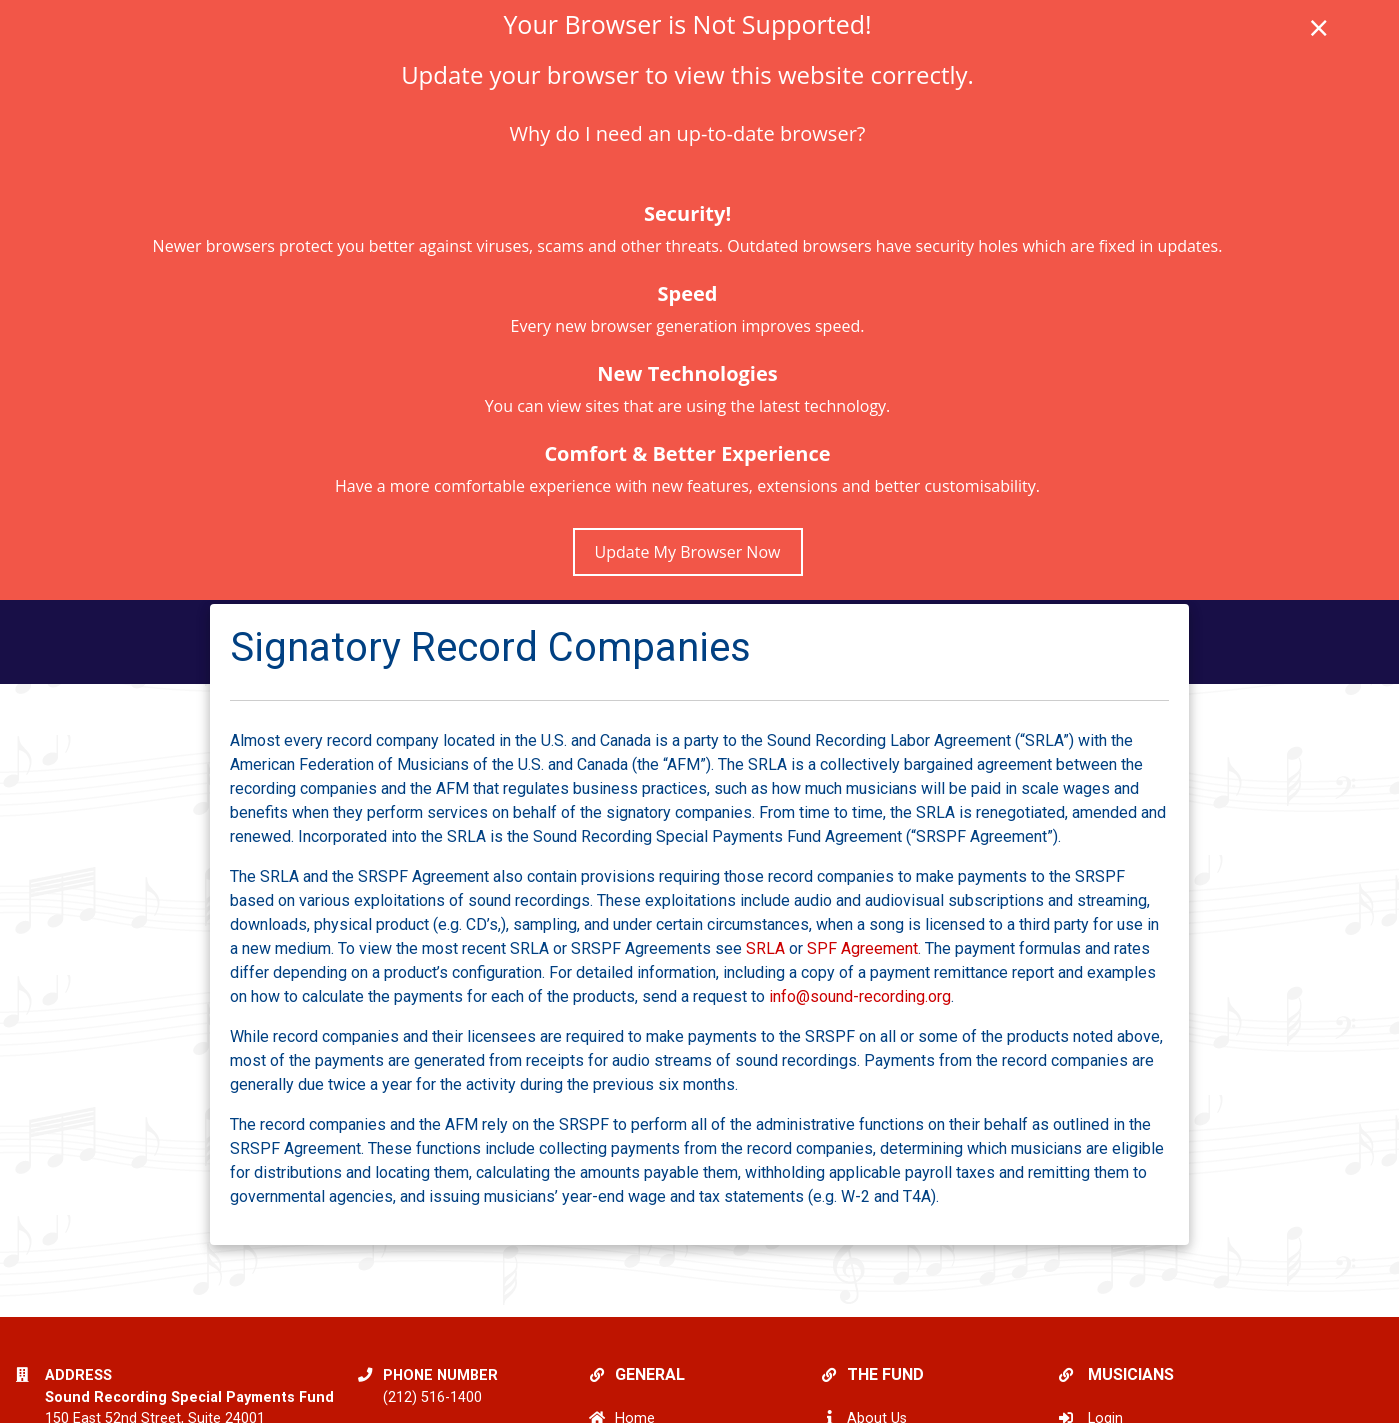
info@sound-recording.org (860, 996)
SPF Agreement (862, 948)
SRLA (765, 948)
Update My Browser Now (688, 552)
